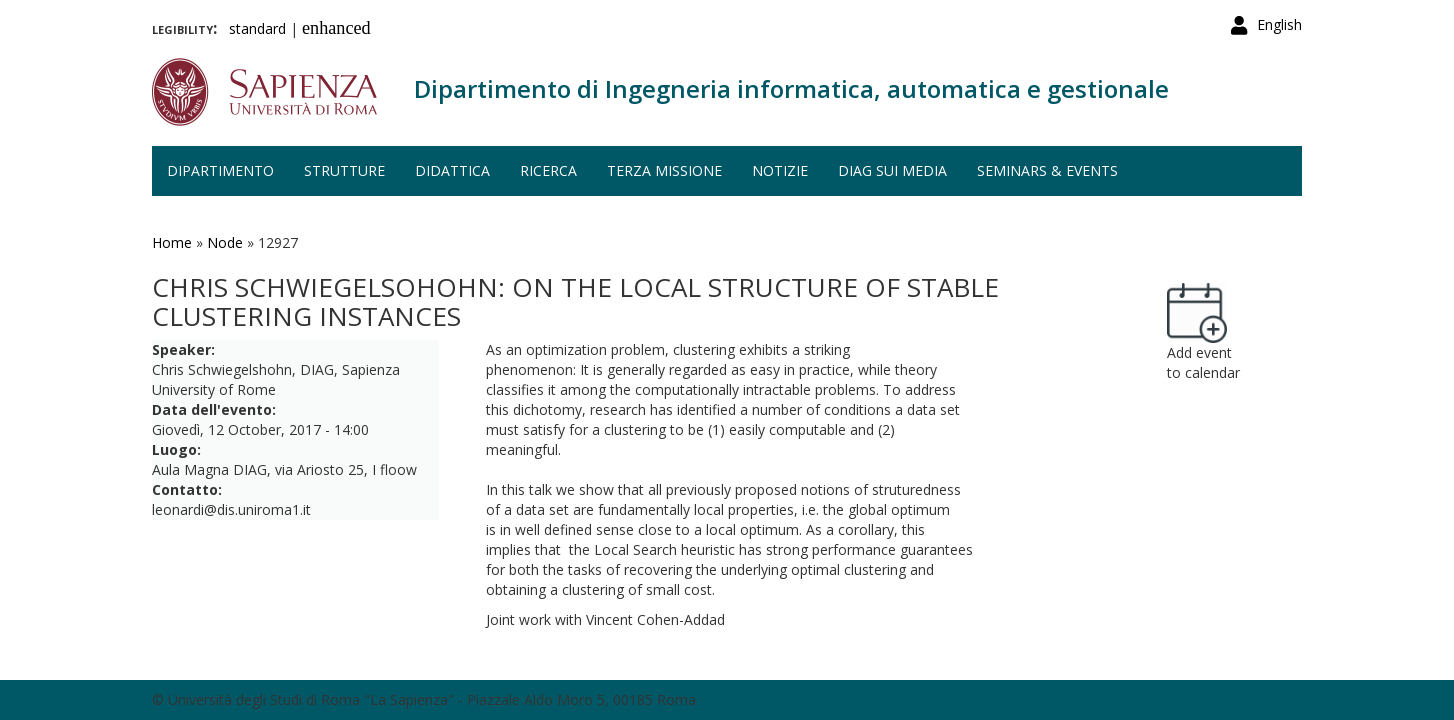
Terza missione (664, 170)
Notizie (780, 170)
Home (172, 242)
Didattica (452, 170)
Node (225, 242)
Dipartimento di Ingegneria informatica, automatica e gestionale (791, 88)
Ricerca (548, 170)
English (1279, 24)
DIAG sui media (892, 170)
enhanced (336, 28)
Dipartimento (220, 170)
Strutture (344, 170)
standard (257, 28)
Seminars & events (1047, 170)
